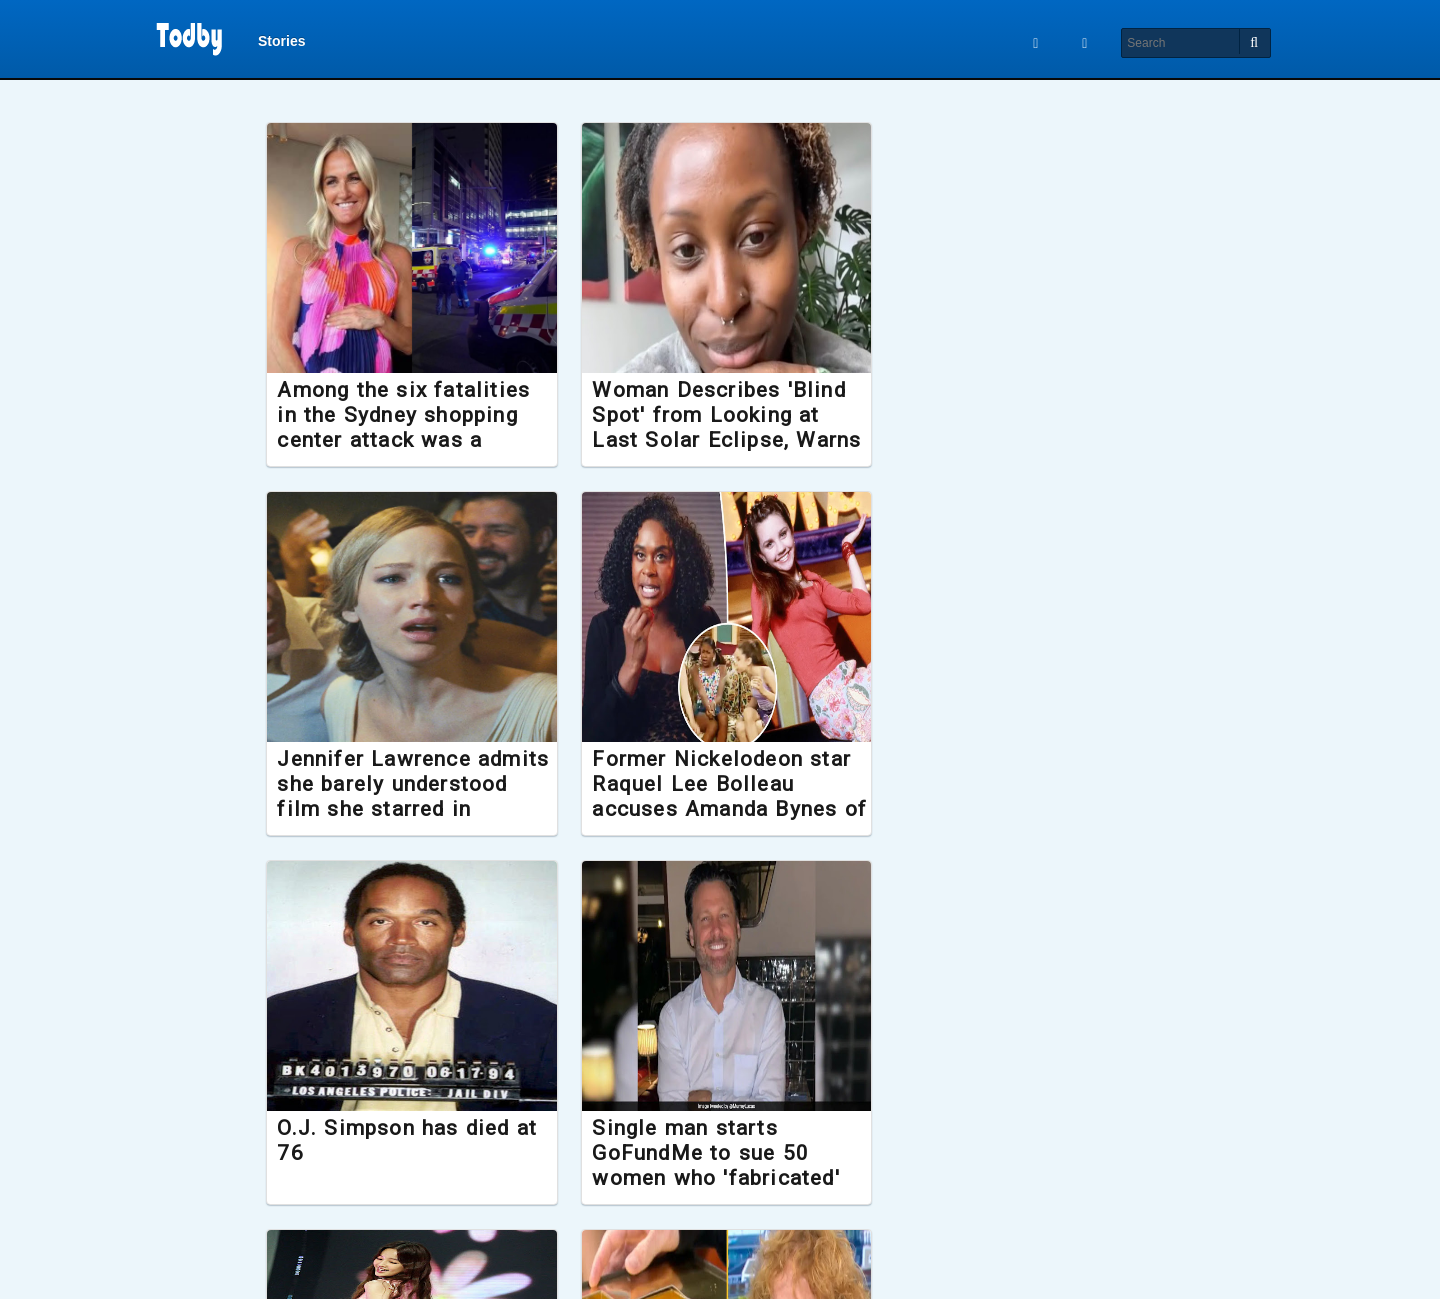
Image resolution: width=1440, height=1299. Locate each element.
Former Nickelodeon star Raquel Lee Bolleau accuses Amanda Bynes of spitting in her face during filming (413, 809)
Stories (281, 42)
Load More (720, 1257)
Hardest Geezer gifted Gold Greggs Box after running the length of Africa (705, 1166)
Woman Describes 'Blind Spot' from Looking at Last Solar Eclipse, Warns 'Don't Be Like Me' (720, 428)
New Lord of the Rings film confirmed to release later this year (1014, 1153)
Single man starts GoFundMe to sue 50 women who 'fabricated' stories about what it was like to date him (1020, 809)
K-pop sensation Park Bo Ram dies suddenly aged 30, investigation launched (411, 1166)
